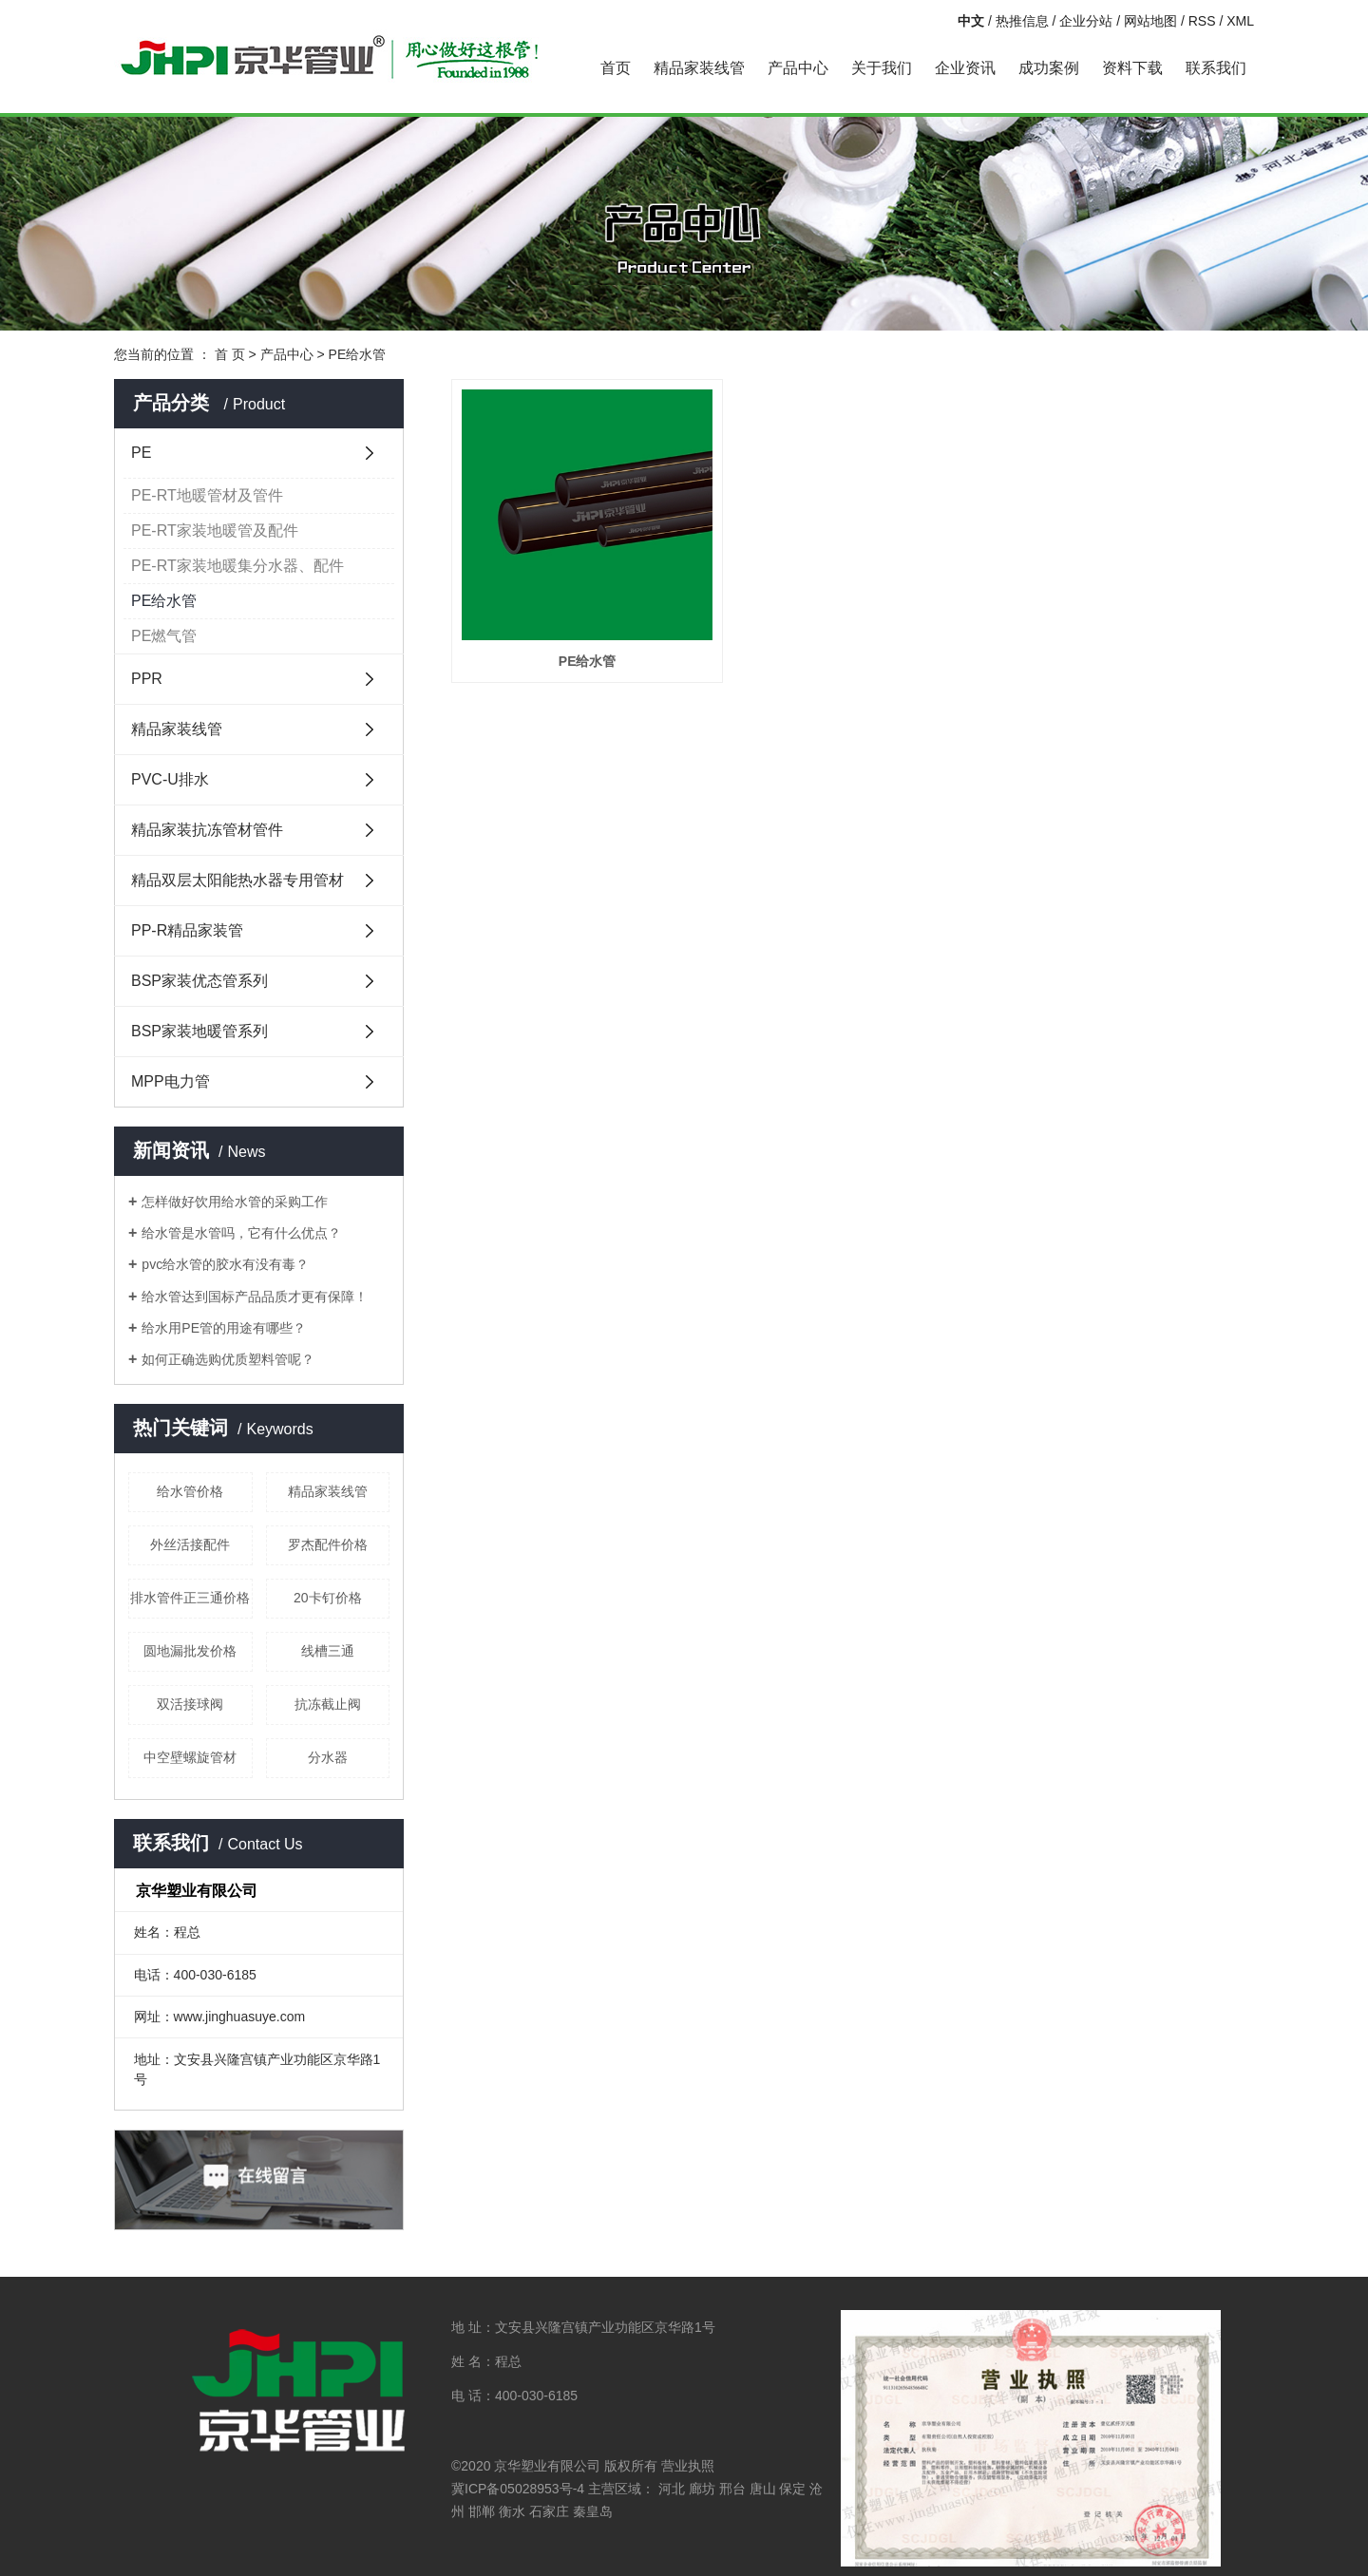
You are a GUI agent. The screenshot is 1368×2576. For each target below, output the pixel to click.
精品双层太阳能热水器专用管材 (237, 880)
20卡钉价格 (328, 1597)
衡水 (512, 2511)
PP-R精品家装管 (187, 930)
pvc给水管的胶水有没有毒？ (225, 1264)
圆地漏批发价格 (190, 1650)
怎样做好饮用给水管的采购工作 (235, 1201)
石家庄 (549, 2511)
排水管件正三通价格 (190, 1597)
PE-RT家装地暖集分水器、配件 (237, 566)
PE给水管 (358, 354)
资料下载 (1132, 68)
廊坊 (702, 2488)
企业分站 (1085, 20)
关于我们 (881, 68)
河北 (671, 2488)
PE (141, 453)
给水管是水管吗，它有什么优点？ (241, 1233)
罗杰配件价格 (328, 1544)
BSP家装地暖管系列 (199, 1031)
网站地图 (1150, 20)
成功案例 (1048, 68)
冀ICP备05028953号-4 (517, 2488)
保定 (792, 2488)
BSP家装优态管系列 (199, 981)
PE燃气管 (164, 636)
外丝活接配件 (190, 1544)
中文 (971, 20)
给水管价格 (190, 1491)
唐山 (763, 2488)
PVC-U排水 (170, 779)
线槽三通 (327, 1650)
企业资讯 (965, 68)
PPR (146, 679)
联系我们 (1216, 68)
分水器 (328, 1757)
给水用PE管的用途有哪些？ (224, 1327)
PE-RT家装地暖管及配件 (214, 530)
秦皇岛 (593, 2511)
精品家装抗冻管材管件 (207, 830)
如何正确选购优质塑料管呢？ (228, 1359)
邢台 (732, 2488)
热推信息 (1022, 20)
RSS (1202, 20)
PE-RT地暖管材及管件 (207, 495)
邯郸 (481, 2511)
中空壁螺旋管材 (190, 1757)
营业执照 (687, 2465)
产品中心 (798, 68)
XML (1240, 20)
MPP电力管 (170, 1081)
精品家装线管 (699, 68)
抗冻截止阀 (327, 1704)
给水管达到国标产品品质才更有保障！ (255, 1296)
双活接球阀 (190, 1704)
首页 (615, 68)
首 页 (230, 354)
